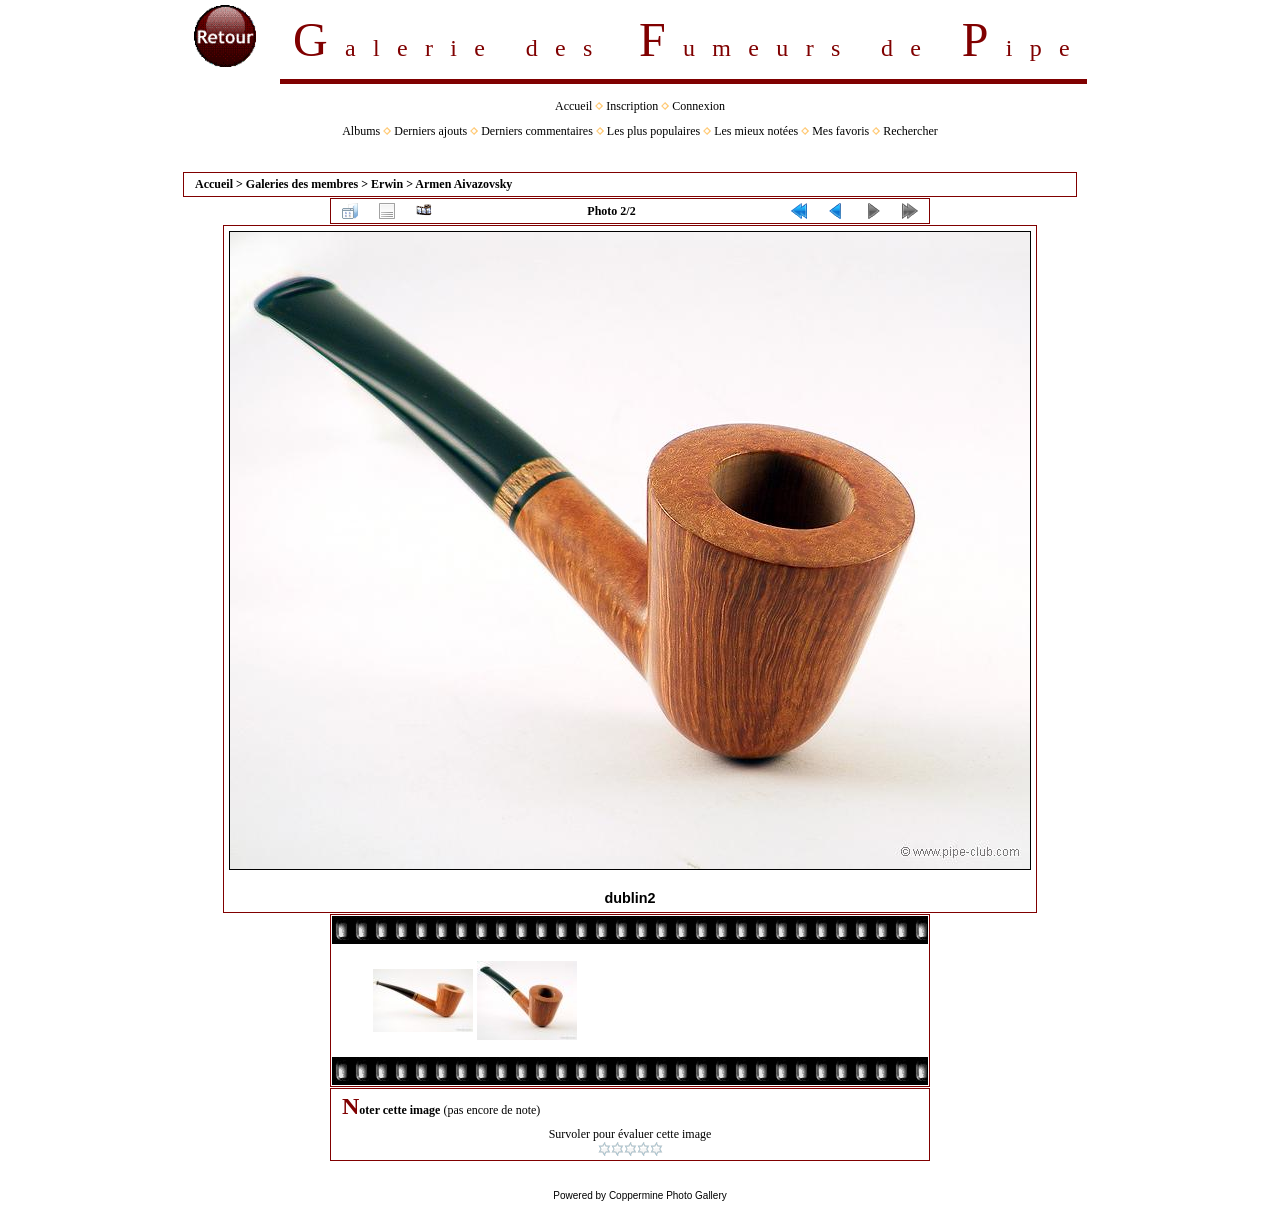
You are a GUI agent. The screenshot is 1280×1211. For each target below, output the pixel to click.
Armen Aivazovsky (463, 184)
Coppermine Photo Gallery (668, 1195)
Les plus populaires (653, 131)
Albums (361, 131)
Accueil (573, 106)
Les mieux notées (756, 131)
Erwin (387, 184)
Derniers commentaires (537, 131)
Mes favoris (840, 131)
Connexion (698, 106)
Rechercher (910, 131)
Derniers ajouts (430, 131)
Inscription (632, 106)
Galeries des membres (302, 184)
